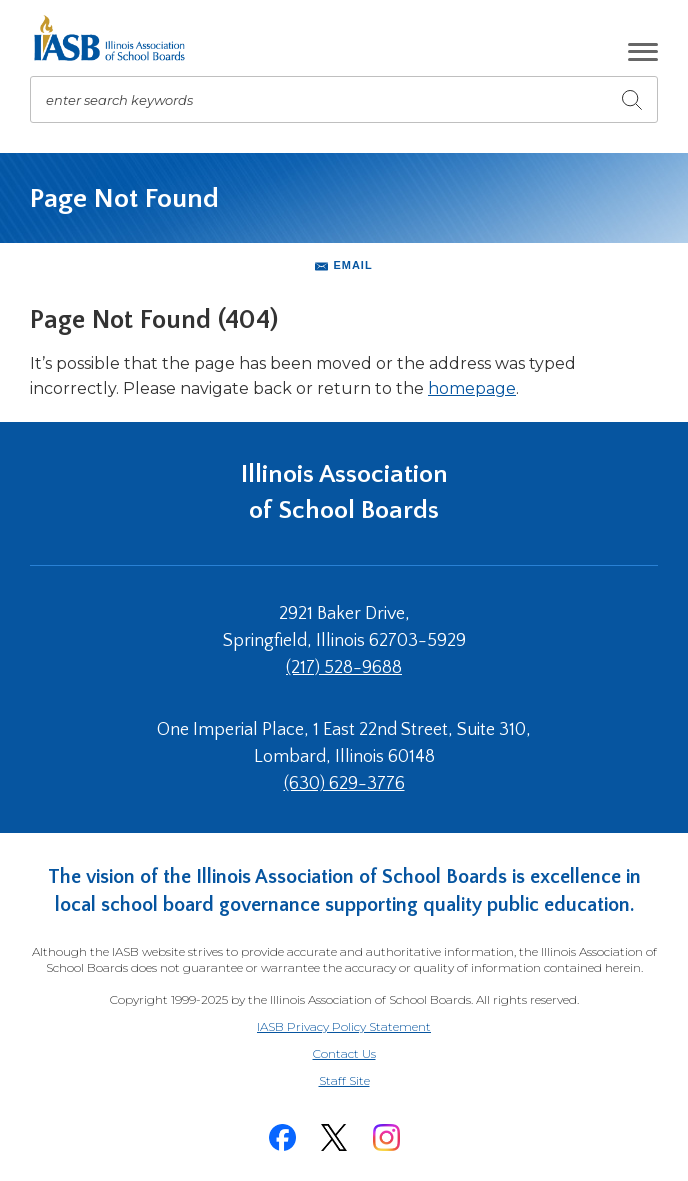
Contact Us (344, 1053)
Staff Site (369, 1081)
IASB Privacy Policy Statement (344, 1026)
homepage (472, 388)
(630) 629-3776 (344, 784)
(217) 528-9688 (344, 668)
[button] (643, 52)
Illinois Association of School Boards (344, 492)
